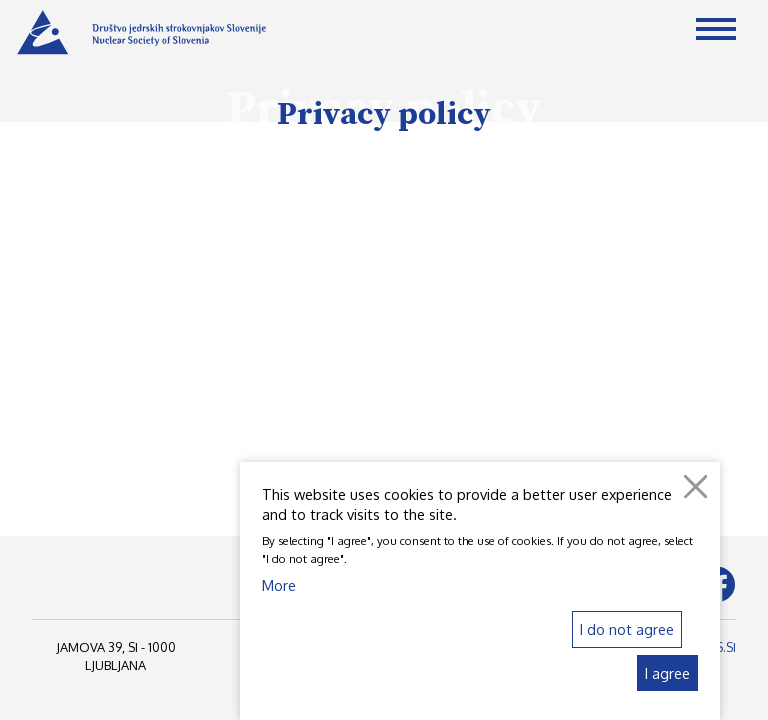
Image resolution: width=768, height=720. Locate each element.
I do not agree (627, 629)
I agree (667, 673)
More (279, 585)
